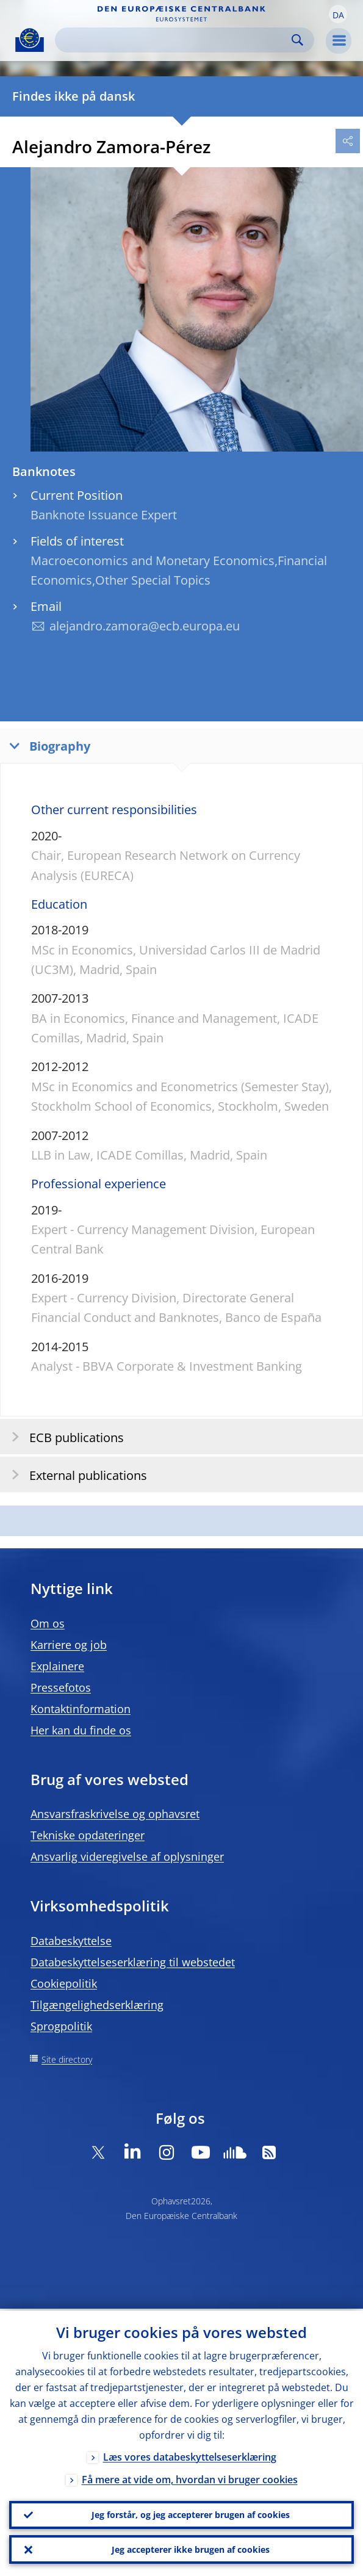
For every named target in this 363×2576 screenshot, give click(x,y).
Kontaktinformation (81, 1708)
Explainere (57, 1666)
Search (297, 40)
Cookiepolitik (64, 1983)
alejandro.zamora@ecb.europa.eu (144, 626)
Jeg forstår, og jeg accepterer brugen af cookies (191, 2513)
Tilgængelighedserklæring (97, 2004)
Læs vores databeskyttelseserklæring (189, 2455)
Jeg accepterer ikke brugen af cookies (191, 2549)
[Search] (174, 40)
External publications (75, 1475)
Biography (47, 745)
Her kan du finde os (81, 1730)
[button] (338, 14)
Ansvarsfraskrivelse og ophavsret (115, 1813)
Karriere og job (69, 1644)
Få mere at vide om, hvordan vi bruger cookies (190, 2477)
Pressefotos (61, 1687)
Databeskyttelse (71, 1940)
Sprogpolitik (61, 2026)
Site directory (66, 2059)
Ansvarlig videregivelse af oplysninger (127, 1856)
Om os (48, 1623)
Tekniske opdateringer (88, 1835)
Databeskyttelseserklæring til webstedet (133, 1962)
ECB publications (64, 1437)
